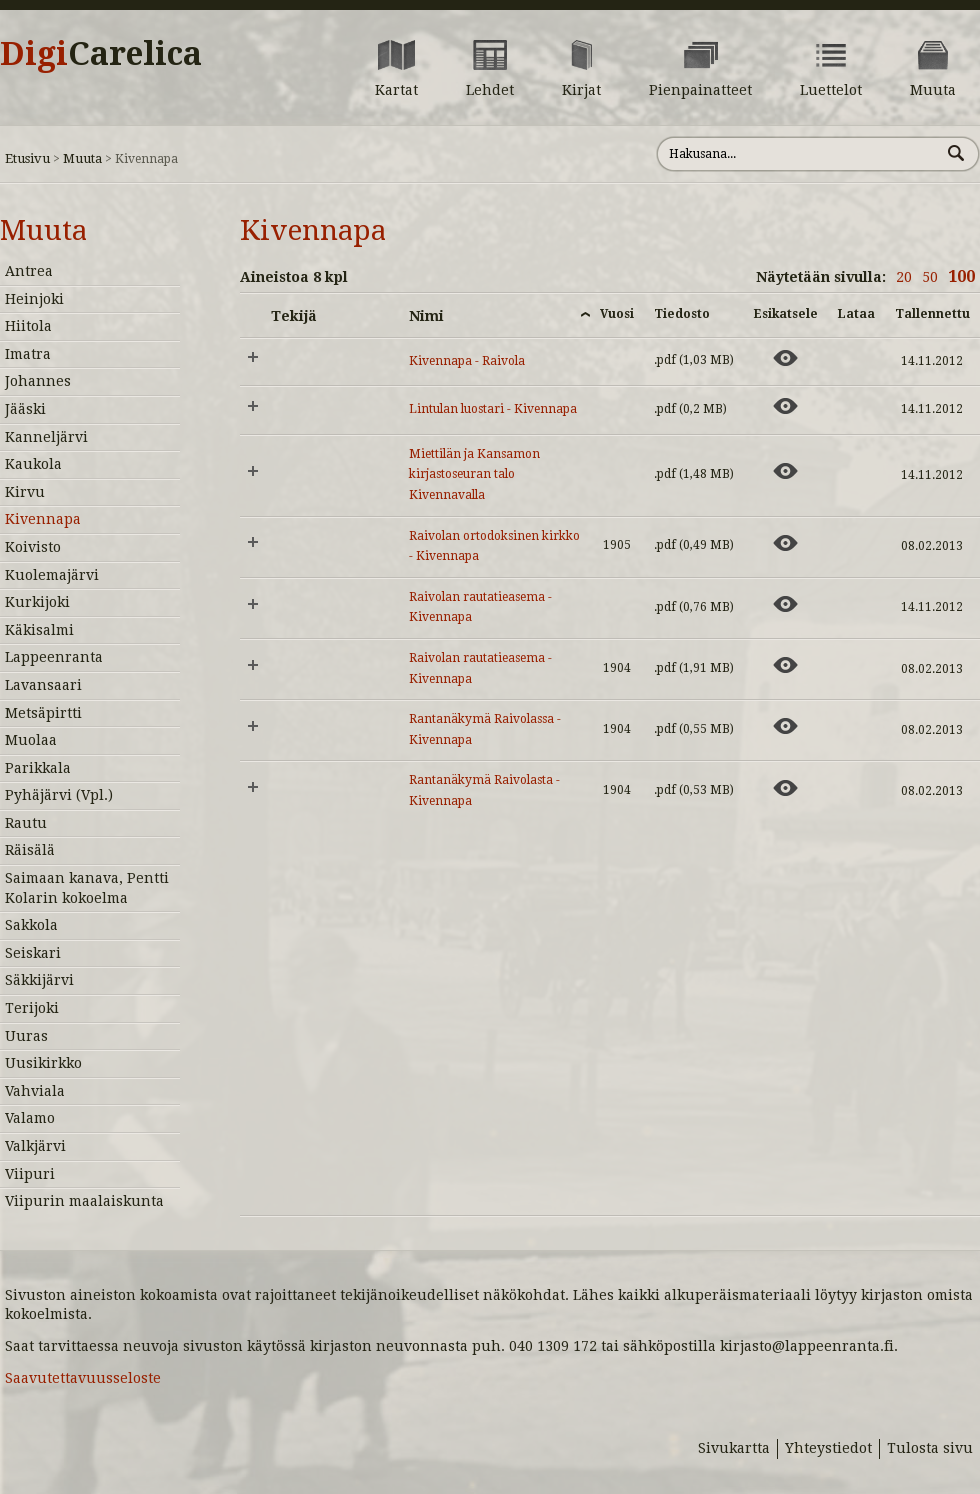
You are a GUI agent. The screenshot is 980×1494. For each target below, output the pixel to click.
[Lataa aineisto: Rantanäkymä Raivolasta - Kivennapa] (856, 788)
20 (904, 277)
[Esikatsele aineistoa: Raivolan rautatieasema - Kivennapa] (785, 604)
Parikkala (38, 768)
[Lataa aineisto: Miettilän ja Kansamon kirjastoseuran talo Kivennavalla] (856, 471)
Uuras (26, 1036)
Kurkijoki (37, 602)
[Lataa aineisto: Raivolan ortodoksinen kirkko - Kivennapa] (856, 543)
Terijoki (32, 1008)
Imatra (28, 354)
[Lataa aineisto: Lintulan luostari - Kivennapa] (856, 406)
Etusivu (27, 158)
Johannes (38, 381)
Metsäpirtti (43, 713)
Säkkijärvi (39, 980)
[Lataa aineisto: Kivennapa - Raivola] (856, 358)
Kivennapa (43, 519)
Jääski (25, 409)
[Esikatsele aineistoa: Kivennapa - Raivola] (785, 358)
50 (930, 277)
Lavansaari (43, 685)
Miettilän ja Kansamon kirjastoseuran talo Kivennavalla (474, 474)
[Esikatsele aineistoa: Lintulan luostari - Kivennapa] (785, 406)
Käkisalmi (39, 630)
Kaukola (33, 464)
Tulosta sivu (930, 1448)
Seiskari (33, 953)
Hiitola (28, 326)
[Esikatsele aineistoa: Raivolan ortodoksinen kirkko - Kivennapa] (785, 543)
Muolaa (31, 740)
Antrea (29, 271)
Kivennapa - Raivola (467, 361)
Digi (101, 54)
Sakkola (31, 925)
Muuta (82, 158)
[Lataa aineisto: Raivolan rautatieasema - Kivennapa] (856, 604)
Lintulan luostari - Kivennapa (493, 409)
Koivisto (33, 547)
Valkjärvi (35, 1146)
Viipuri (30, 1174)
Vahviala (35, 1091)
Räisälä (30, 850)
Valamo (30, 1118)
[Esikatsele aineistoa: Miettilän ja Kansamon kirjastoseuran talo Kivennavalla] (785, 471)
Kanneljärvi (46, 437)
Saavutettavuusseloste (83, 1378)
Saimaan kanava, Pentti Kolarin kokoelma (87, 888)
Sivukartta (734, 1448)
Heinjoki (34, 299)
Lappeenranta (54, 657)
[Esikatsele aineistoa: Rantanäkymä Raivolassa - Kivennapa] (785, 726)
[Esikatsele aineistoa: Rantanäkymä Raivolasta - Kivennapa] (785, 788)
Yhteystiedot (828, 1448)
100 (961, 276)
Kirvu (25, 492)
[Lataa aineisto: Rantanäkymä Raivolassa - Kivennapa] (856, 726)
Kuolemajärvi (52, 575)
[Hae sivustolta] (798, 154)
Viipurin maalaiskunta (84, 1201)
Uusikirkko (43, 1063)
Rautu (26, 823)
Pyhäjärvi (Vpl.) (59, 795)
